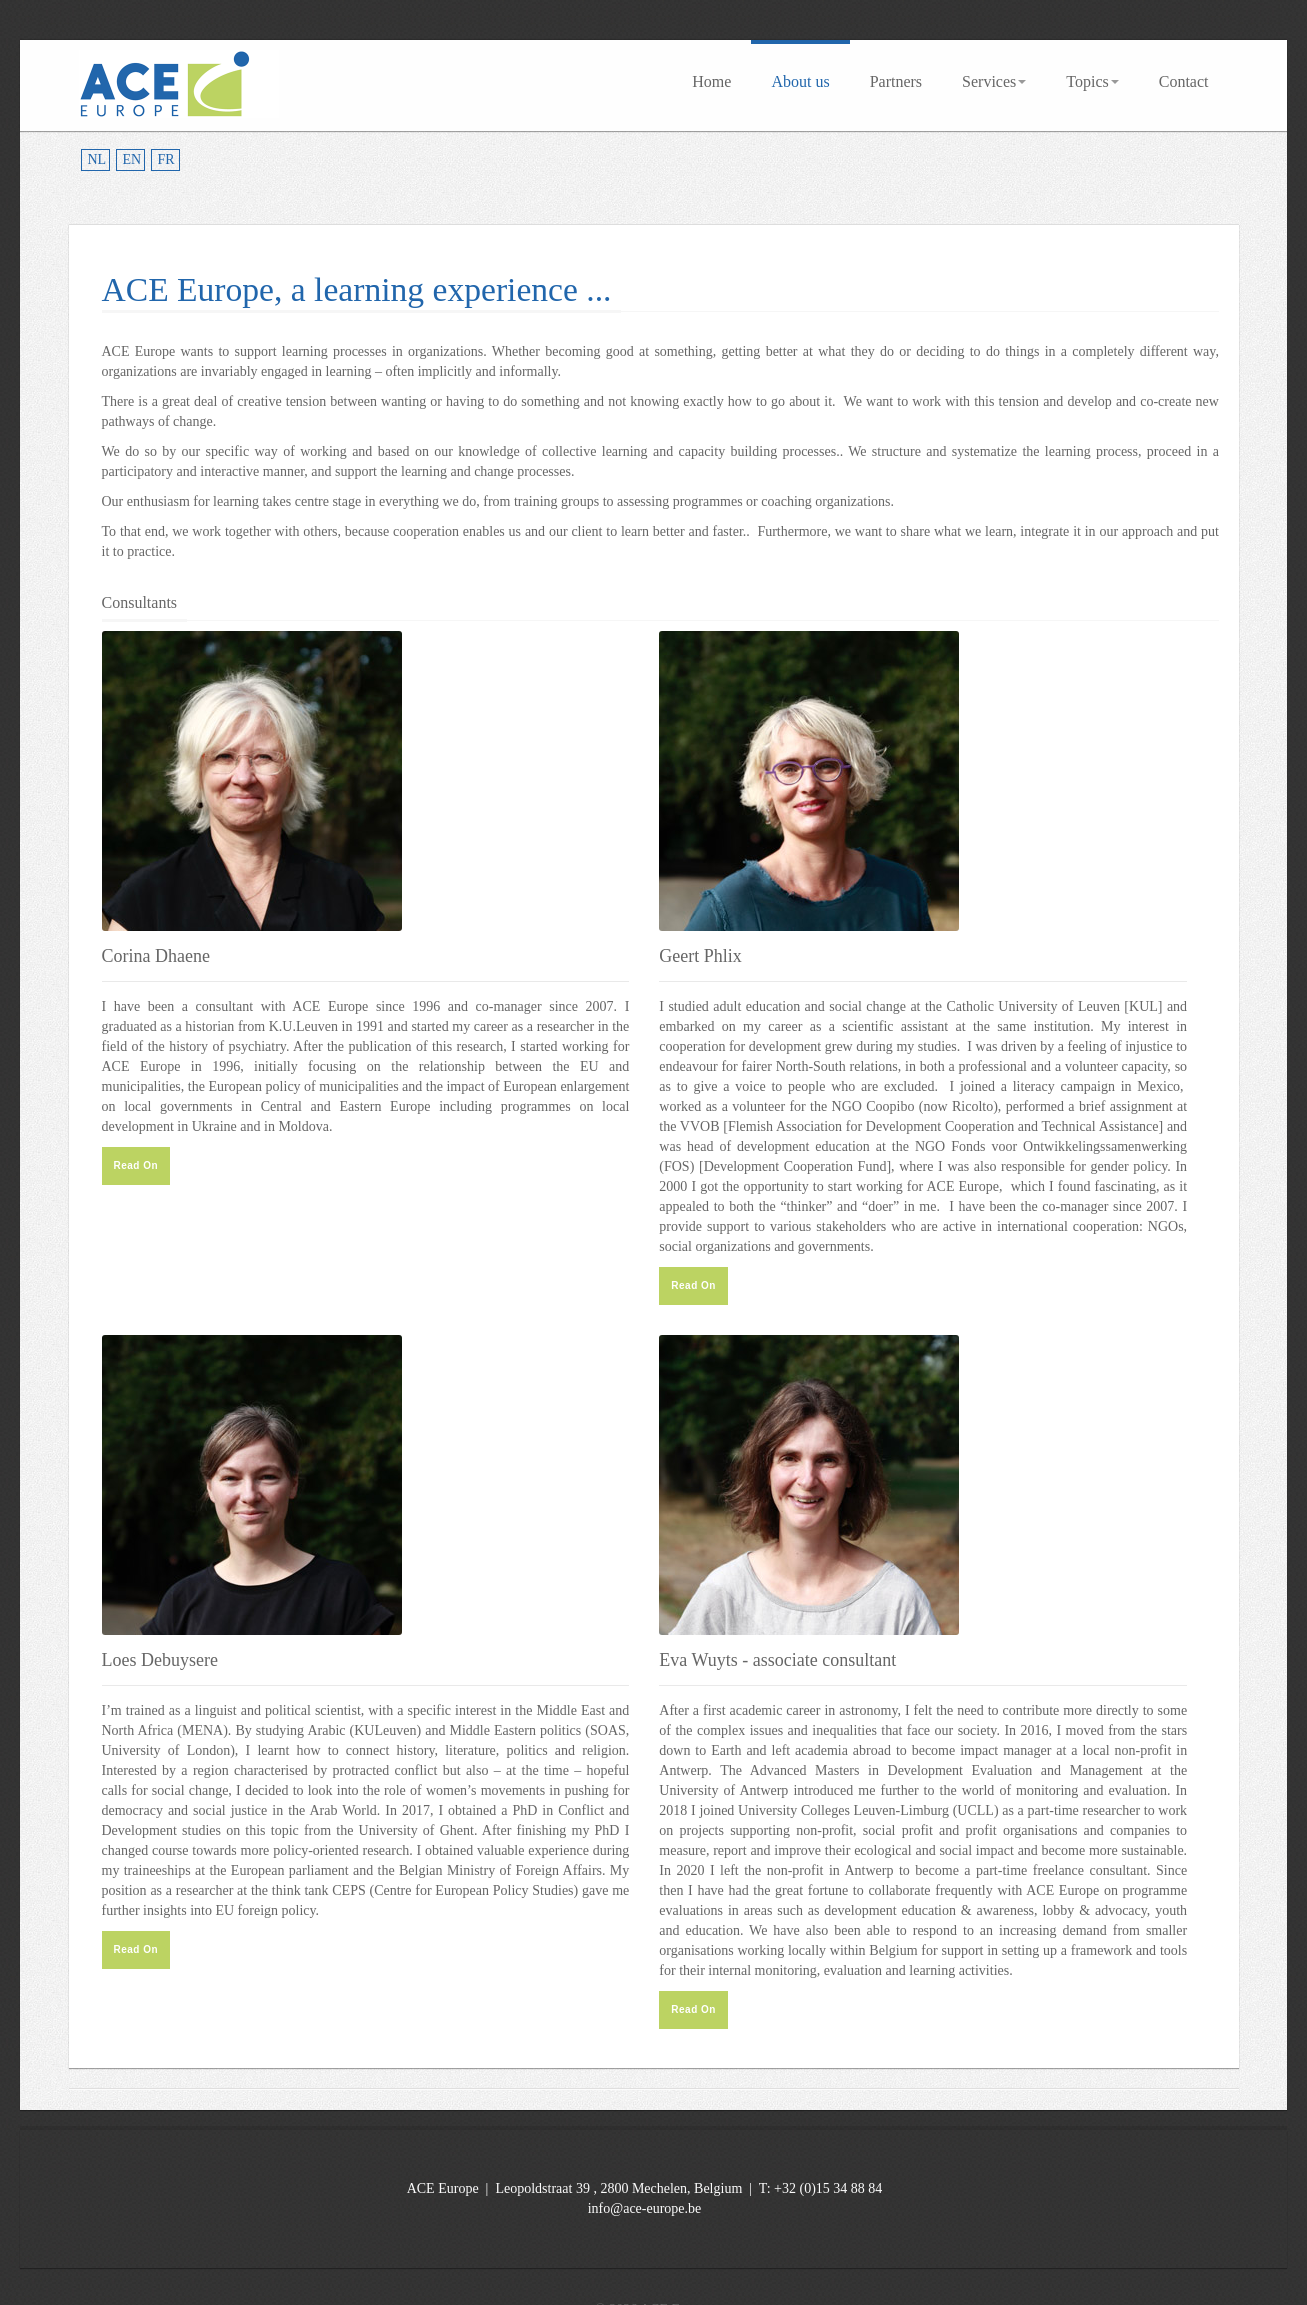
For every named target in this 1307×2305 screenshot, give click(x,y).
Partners (896, 81)
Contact (1184, 81)
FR (166, 159)
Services (994, 81)
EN (132, 159)
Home (711, 81)
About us (800, 81)
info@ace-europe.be (645, 2208)
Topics (1092, 81)
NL (97, 159)
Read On (136, 1165)
